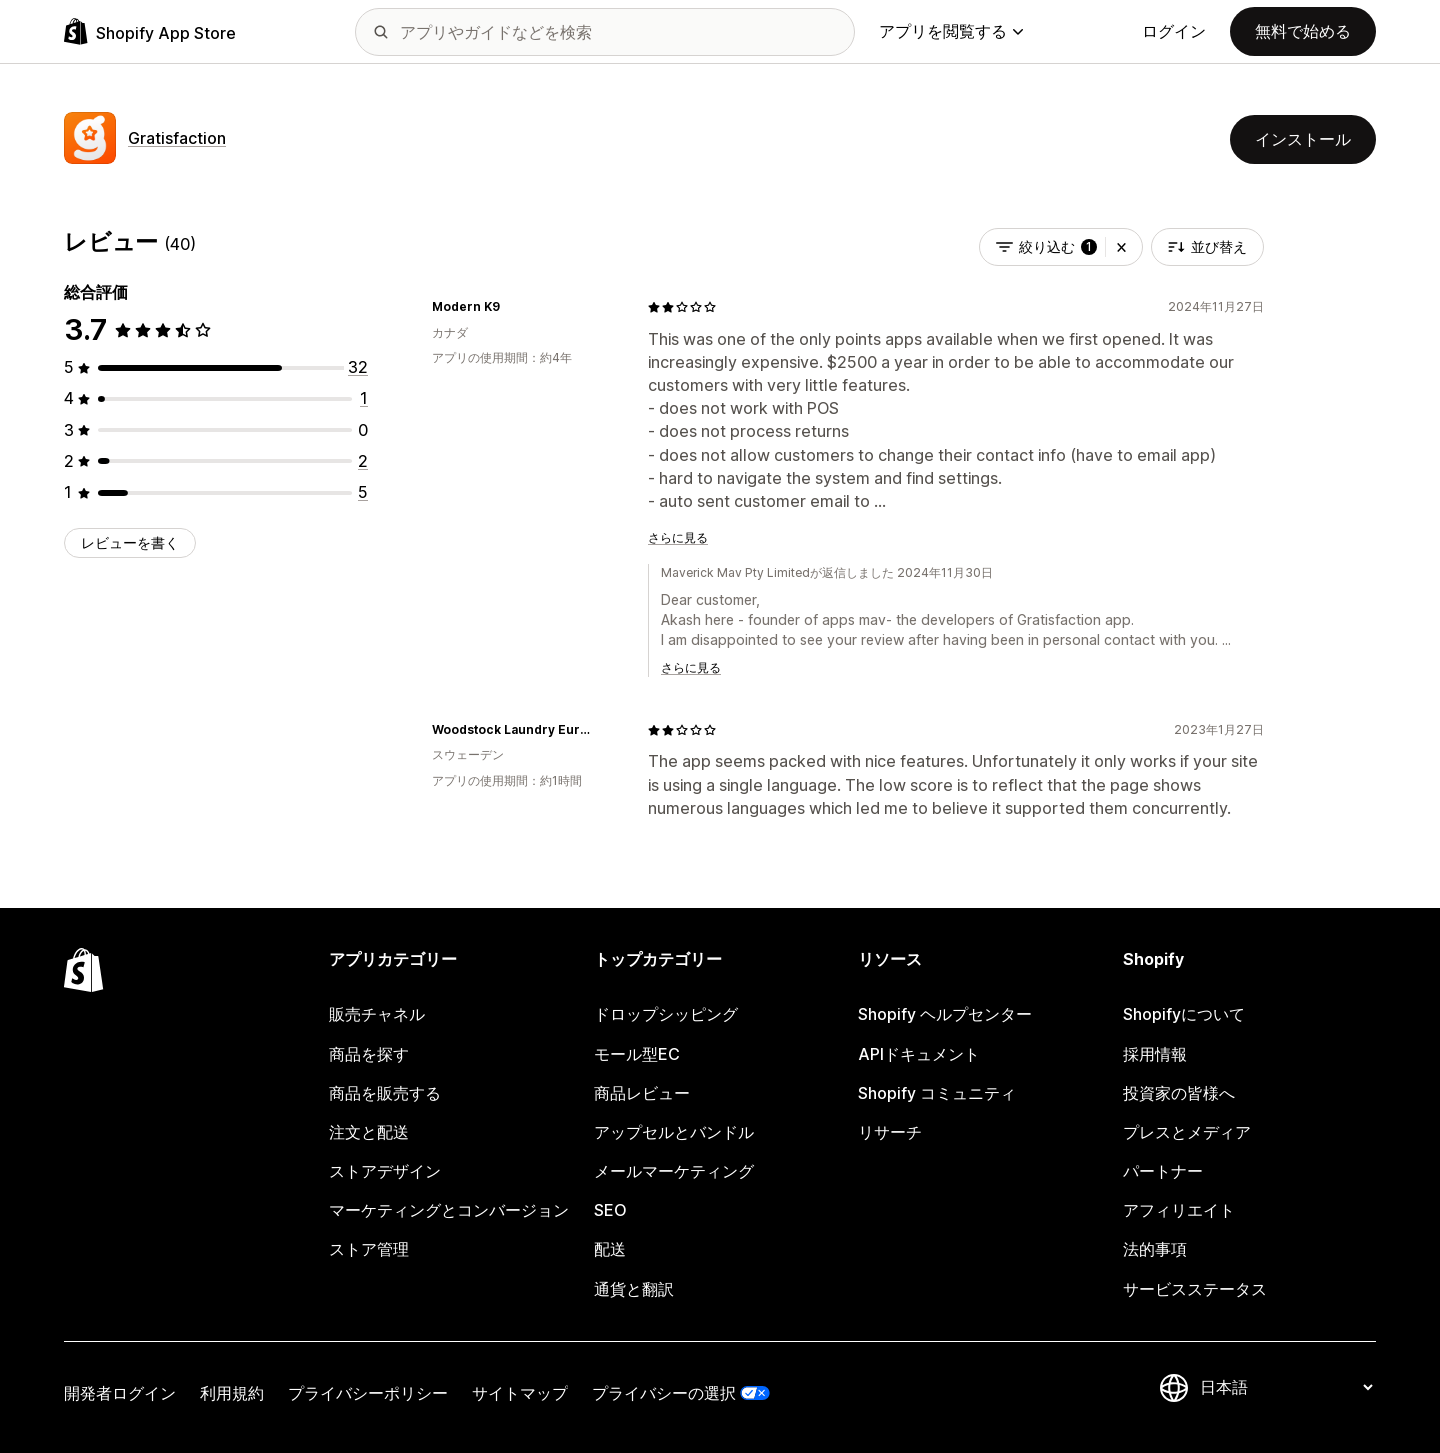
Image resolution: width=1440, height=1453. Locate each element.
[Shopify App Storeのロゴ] (150, 31)
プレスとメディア (1187, 1132)
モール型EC (637, 1054)
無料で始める (1303, 31)
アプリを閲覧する (951, 31)
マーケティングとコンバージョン (449, 1210)
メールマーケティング (674, 1171)
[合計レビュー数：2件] (363, 461)
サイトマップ (520, 1393)
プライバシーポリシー (368, 1393)
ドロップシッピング (666, 1014)
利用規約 (232, 1393)
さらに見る (678, 537)
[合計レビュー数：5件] (363, 492)
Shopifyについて (1184, 1014)
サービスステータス (1195, 1289)
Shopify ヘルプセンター (945, 1014)
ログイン (1174, 31)
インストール (1303, 139)
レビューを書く (130, 542)
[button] (1121, 247)
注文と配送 (369, 1132)
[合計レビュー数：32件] (358, 367)
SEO (610, 1210)
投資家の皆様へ (1179, 1093)
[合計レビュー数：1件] (364, 398)
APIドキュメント (919, 1054)
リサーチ (890, 1132)
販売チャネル (377, 1014)
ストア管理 (369, 1249)
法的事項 (1155, 1249)
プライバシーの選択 (664, 1393)
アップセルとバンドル (674, 1132)
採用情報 (1155, 1054)
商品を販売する (385, 1093)
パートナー (1163, 1171)
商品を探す (369, 1054)
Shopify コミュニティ (937, 1093)
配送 (610, 1249)
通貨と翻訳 (634, 1289)
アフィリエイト (1179, 1210)
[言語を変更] (1286, 1387)
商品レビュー (642, 1093)
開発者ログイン (120, 1393)
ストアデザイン (385, 1171)
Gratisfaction (177, 138)
